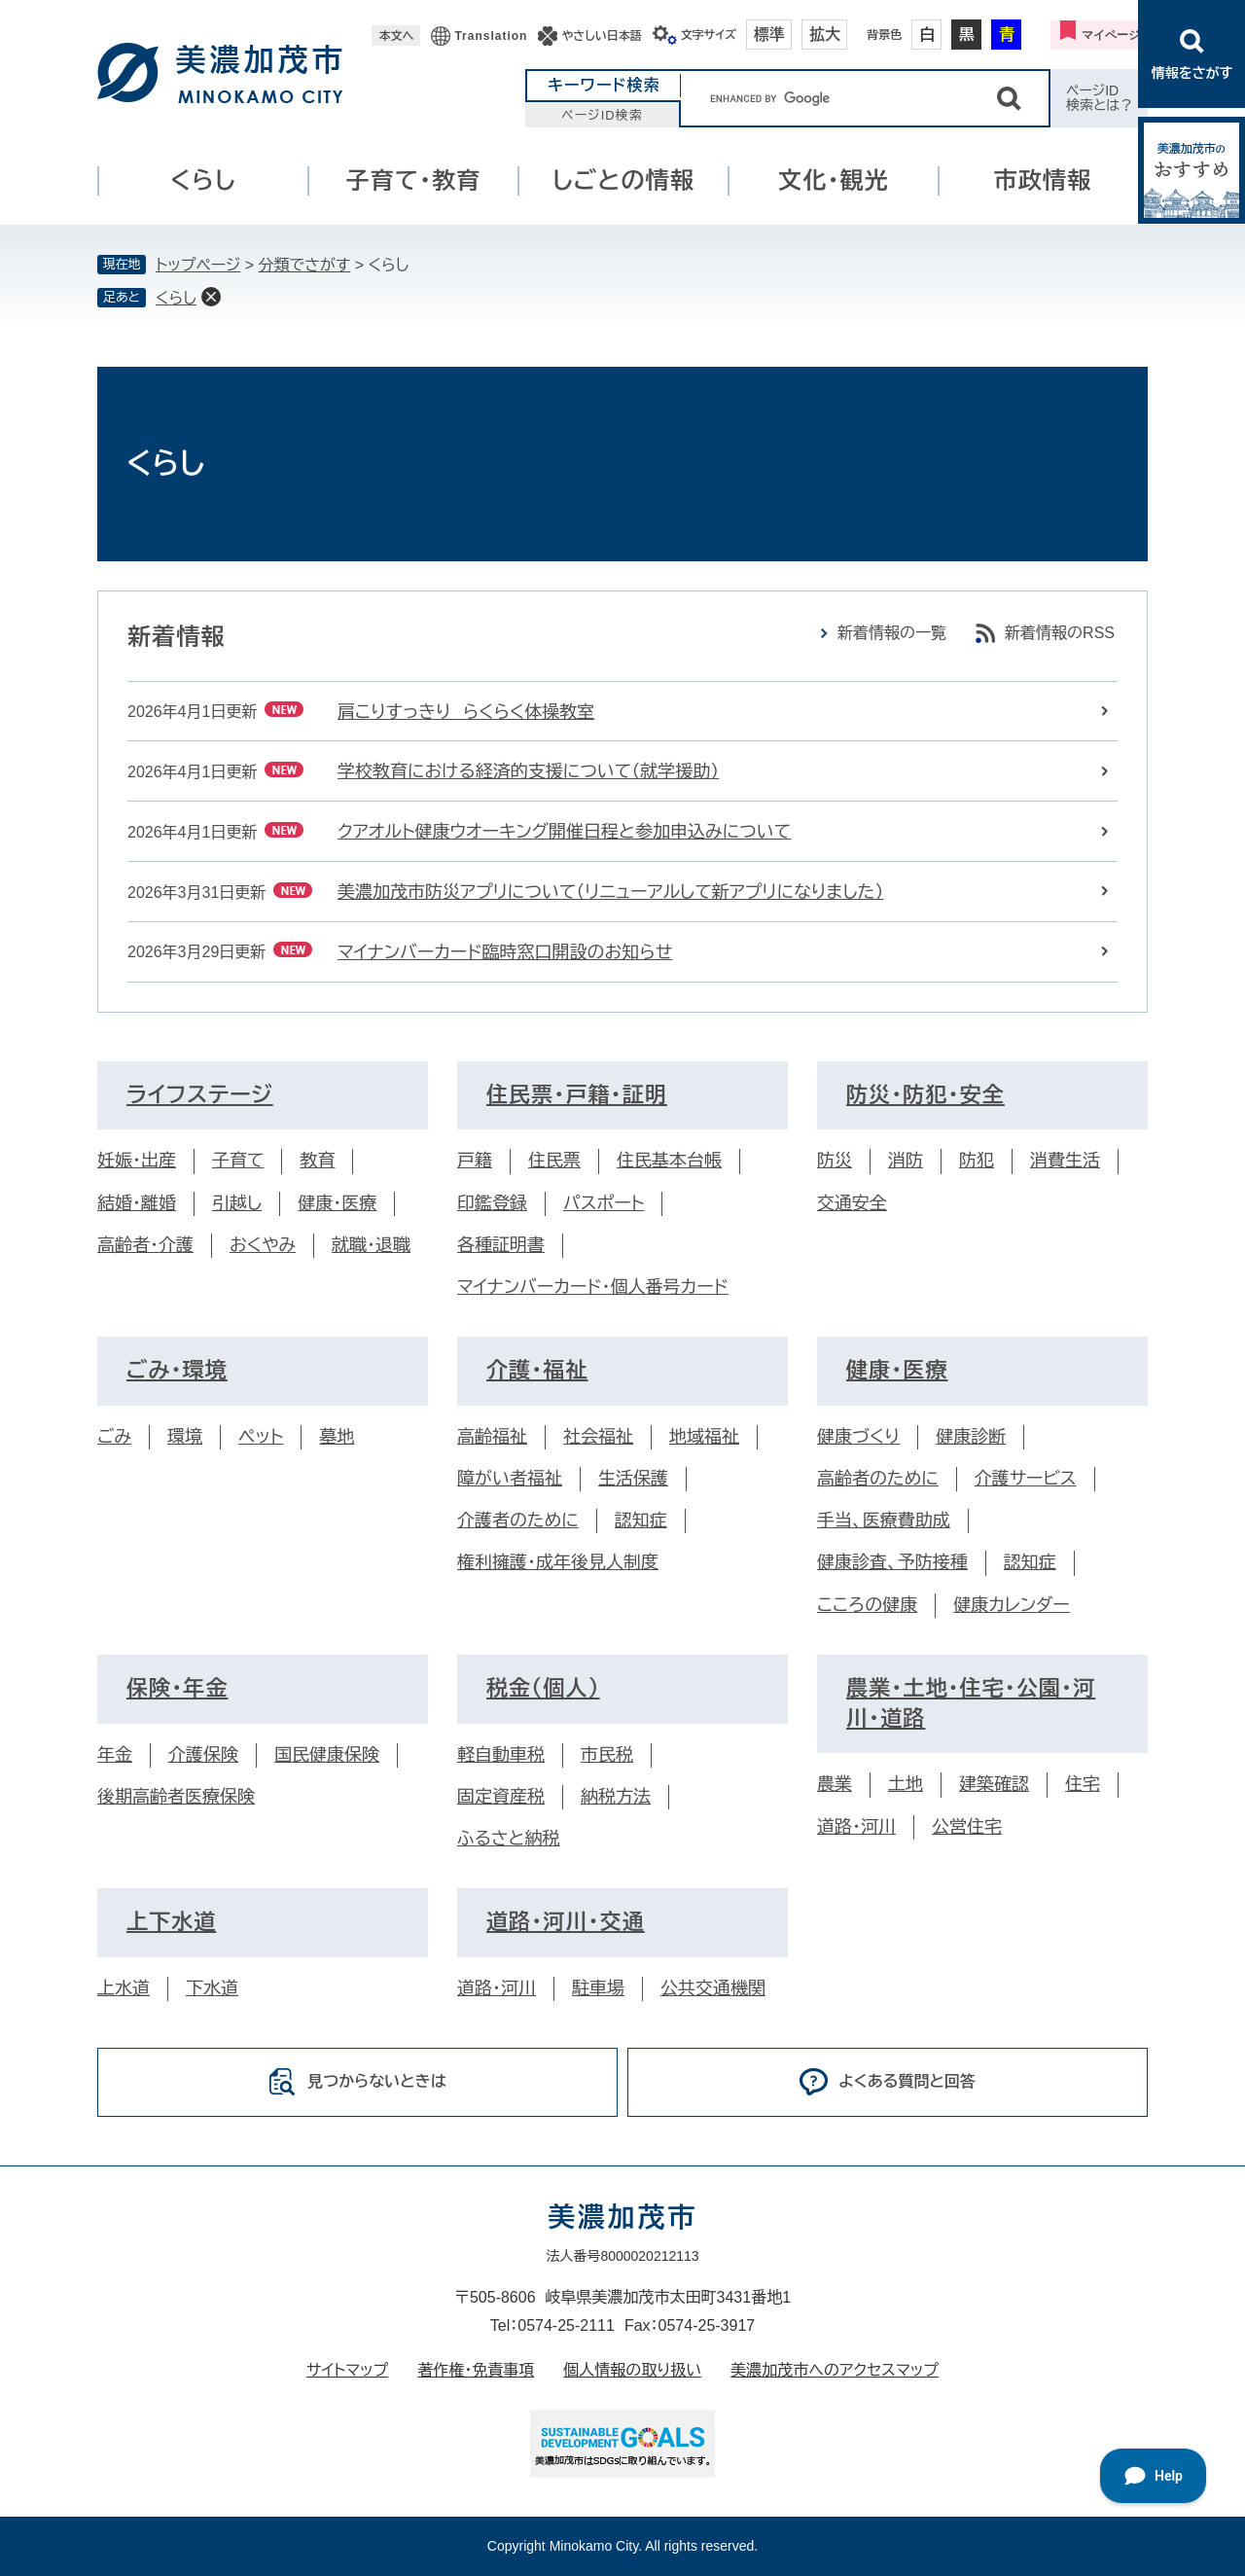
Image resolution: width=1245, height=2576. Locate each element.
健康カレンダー (1011, 1605)
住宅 (1082, 1784)
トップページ (198, 265)
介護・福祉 (537, 1370)
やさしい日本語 (601, 36)
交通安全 (852, 1203)
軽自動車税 (501, 1755)
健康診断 (971, 1437)
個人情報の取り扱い (632, 2370)
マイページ (1111, 35)
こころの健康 (867, 1605)
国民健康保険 (326, 1755)
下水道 (212, 1988)
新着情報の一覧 (891, 633)
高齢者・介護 (145, 1245)
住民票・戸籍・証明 (576, 1095)
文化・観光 (833, 180)
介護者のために (518, 1520)
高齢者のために (878, 1478)
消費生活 (1065, 1160)
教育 (317, 1160)
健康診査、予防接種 (892, 1562)
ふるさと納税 (508, 1838)
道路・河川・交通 (565, 1922)
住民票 (554, 1160)
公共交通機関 (712, 1988)
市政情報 (1043, 180)
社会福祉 (598, 1437)
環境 (184, 1437)
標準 (769, 34)
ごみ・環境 (177, 1370)
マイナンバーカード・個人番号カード (593, 1287)
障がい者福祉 (509, 1478)
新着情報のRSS (1060, 633)
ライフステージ (199, 1095)
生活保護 (633, 1478)
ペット (260, 1437)
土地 (905, 1784)
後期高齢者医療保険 (176, 1797)
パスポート (603, 1203)
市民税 (607, 1755)
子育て (238, 1160)
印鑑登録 (492, 1203)
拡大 (824, 34)
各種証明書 (501, 1245)
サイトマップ (347, 2370)
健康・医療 (337, 1203)
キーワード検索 (604, 85)
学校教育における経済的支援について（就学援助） (528, 771)
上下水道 (171, 1922)
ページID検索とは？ (1099, 98)
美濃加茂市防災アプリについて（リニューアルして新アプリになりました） (610, 892)
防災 (834, 1160)
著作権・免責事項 (475, 2370)
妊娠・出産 (136, 1160)
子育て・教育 (413, 180)
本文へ (395, 36)
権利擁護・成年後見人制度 (557, 1562)
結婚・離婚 (136, 1203)
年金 (114, 1755)
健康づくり (858, 1437)
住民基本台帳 (669, 1160)
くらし (203, 180)
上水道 (123, 1988)
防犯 (976, 1160)
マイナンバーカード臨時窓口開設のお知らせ (505, 952)
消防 (905, 1160)
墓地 (336, 1437)
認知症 (641, 1520)
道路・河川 (856, 1827)
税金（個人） (543, 1688)
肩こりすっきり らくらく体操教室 (466, 712)
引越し (237, 1203)
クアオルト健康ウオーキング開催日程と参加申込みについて (564, 831)
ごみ (114, 1437)
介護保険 (203, 1755)
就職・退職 (371, 1245)
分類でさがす (305, 265)
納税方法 (616, 1797)
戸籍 (474, 1160)
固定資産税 (501, 1797)
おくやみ (263, 1245)
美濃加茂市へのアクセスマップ (834, 2370)
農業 (834, 1784)
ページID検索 (602, 115)
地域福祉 (704, 1437)
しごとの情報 (623, 180)
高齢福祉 (492, 1437)
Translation (490, 36)
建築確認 (994, 1784)
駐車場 (598, 1988)
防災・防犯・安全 (925, 1095)
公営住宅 (967, 1827)
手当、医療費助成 (883, 1520)
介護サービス (1026, 1478)
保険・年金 (177, 1688)
